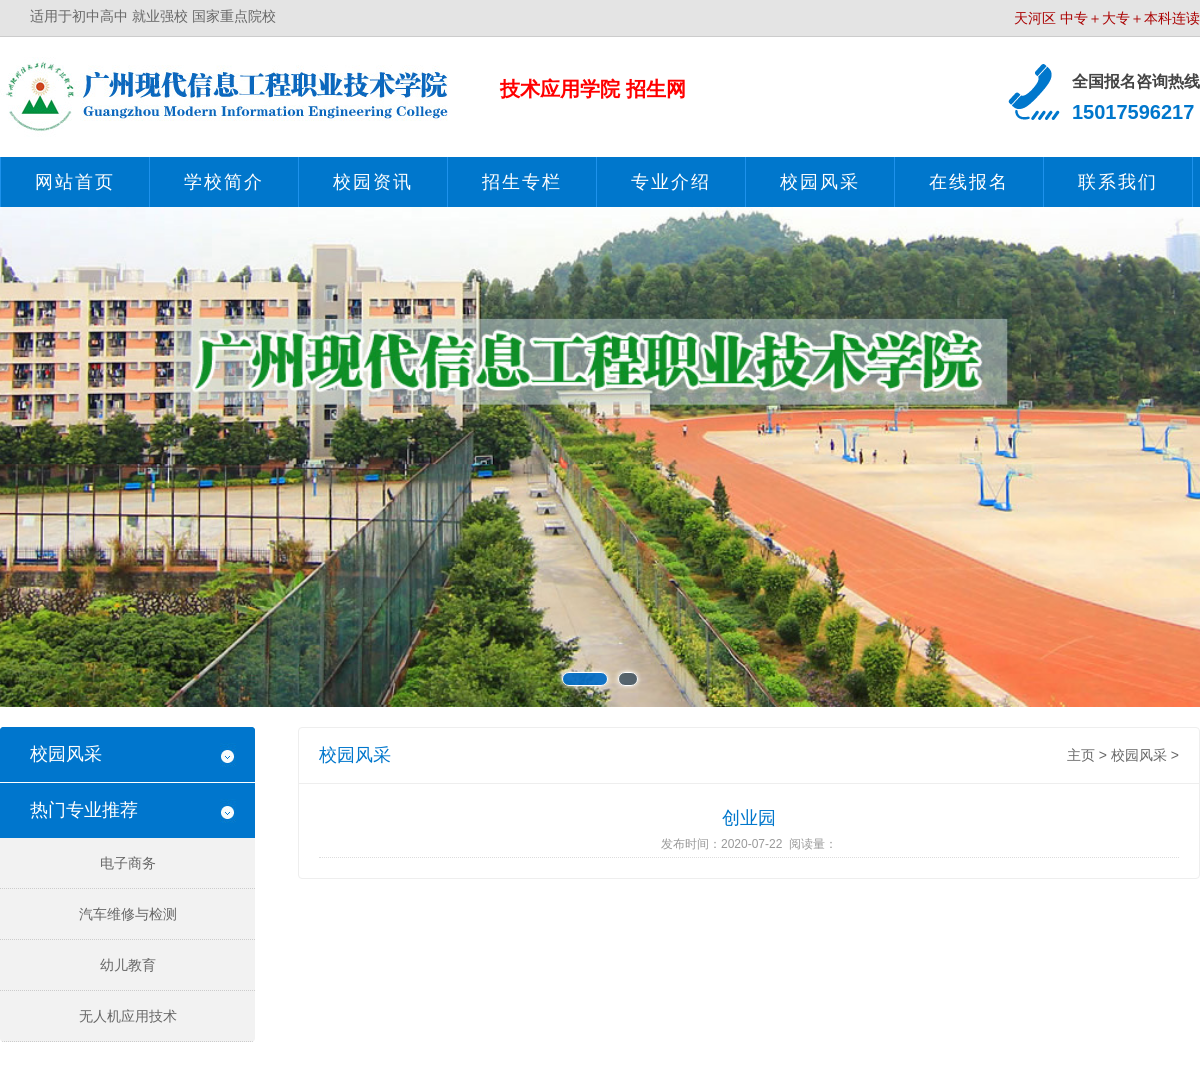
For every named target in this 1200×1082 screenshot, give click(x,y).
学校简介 (224, 182)
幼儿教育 (128, 965)
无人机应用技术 (128, 1016)
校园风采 (820, 182)
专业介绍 (671, 182)
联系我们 (1118, 182)
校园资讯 (373, 182)
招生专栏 (522, 182)
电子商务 (128, 863)
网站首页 (75, 182)
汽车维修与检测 (128, 914)
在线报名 (969, 182)
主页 (1081, 755)
